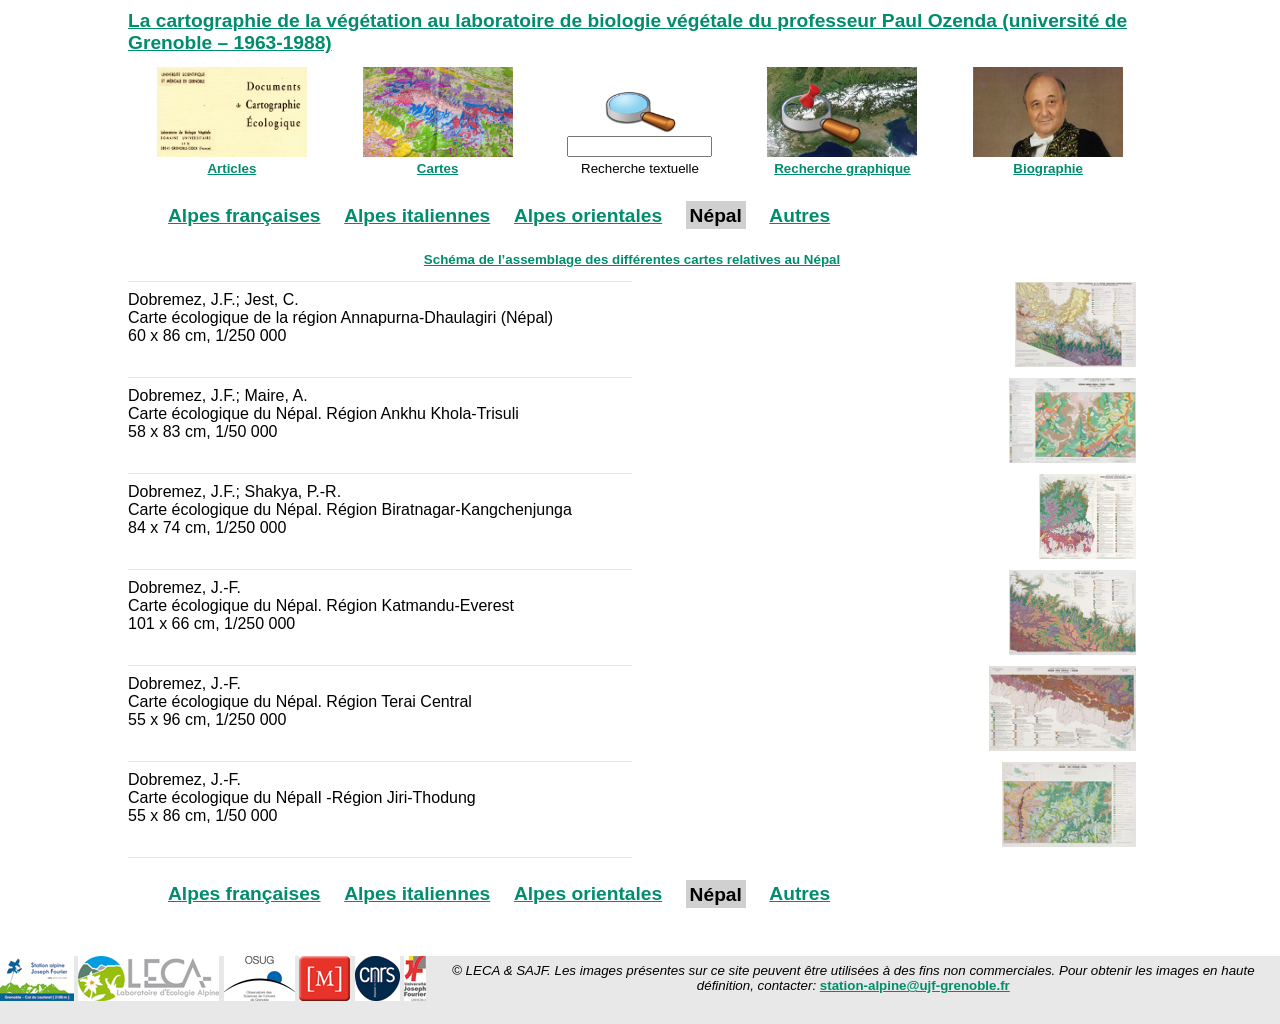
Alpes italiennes (417, 215)
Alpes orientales (588, 215)
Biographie (1048, 168)
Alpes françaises (244, 215)
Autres (799, 215)
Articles (231, 168)
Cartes (438, 168)
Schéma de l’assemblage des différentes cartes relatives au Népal (632, 259)
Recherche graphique (842, 168)
